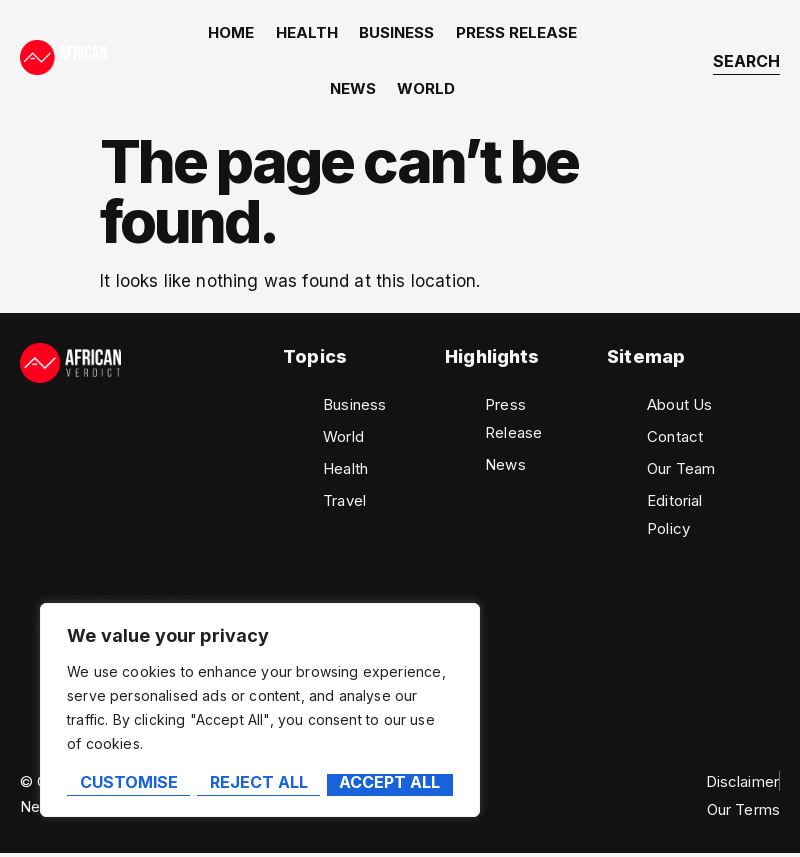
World (426, 91)
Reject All (258, 783)
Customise (128, 783)
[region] (260, 711)
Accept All (390, 783)
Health (308, 33)
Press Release (514, 33)
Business (396, 33)
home (234, 33)
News (354, 91)
